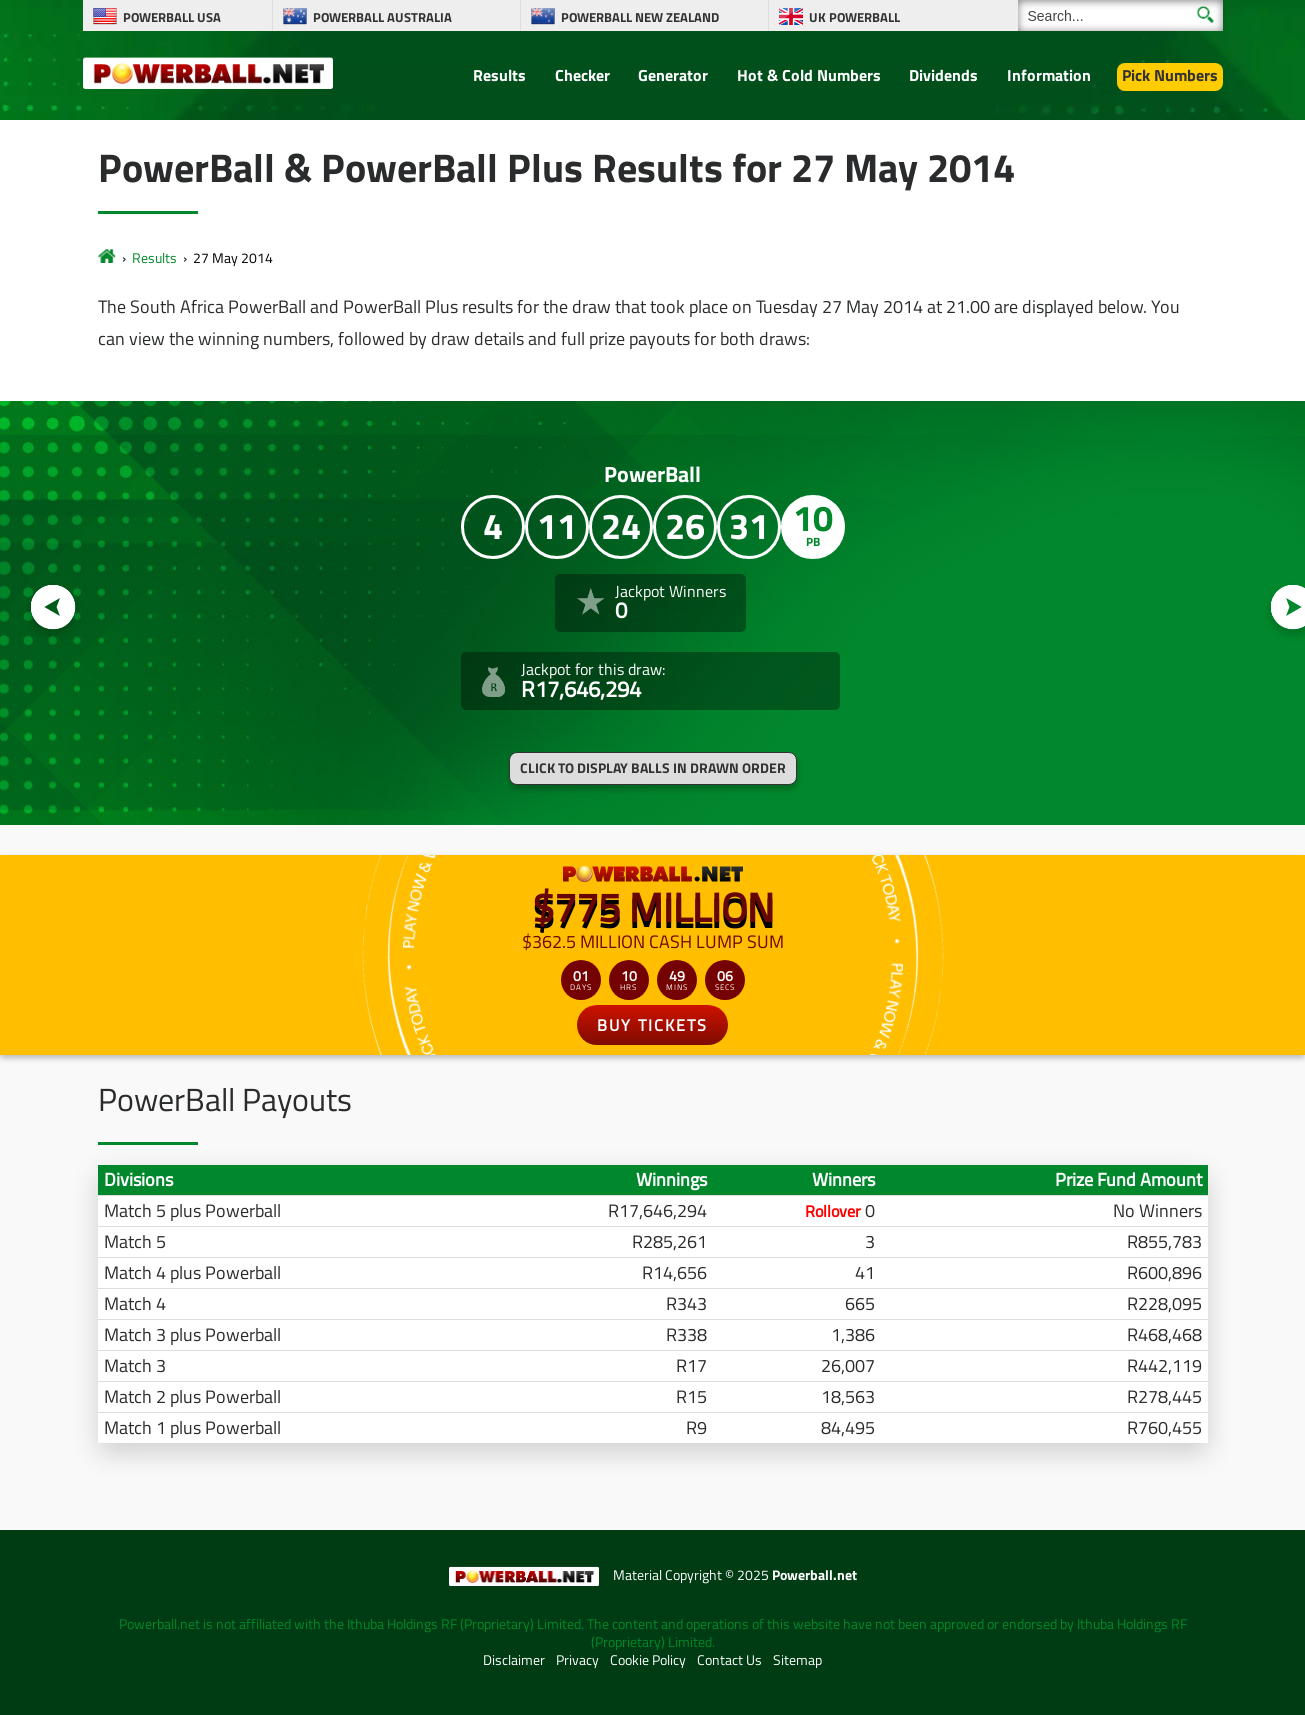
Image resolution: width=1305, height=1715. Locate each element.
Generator (673, 75)
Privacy (577, 1660)
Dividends (943, 75)
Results (499, 75)
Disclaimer (514, 1660)
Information (1049, 75)
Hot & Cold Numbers (809, 75)
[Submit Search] (1205, 14)
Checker (582, 75)
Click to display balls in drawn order (653, 768)
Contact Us (729, 1660)
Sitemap (797, 1660)
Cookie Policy (648, 1660)
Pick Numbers (1170, 75)
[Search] (1120, 15)
